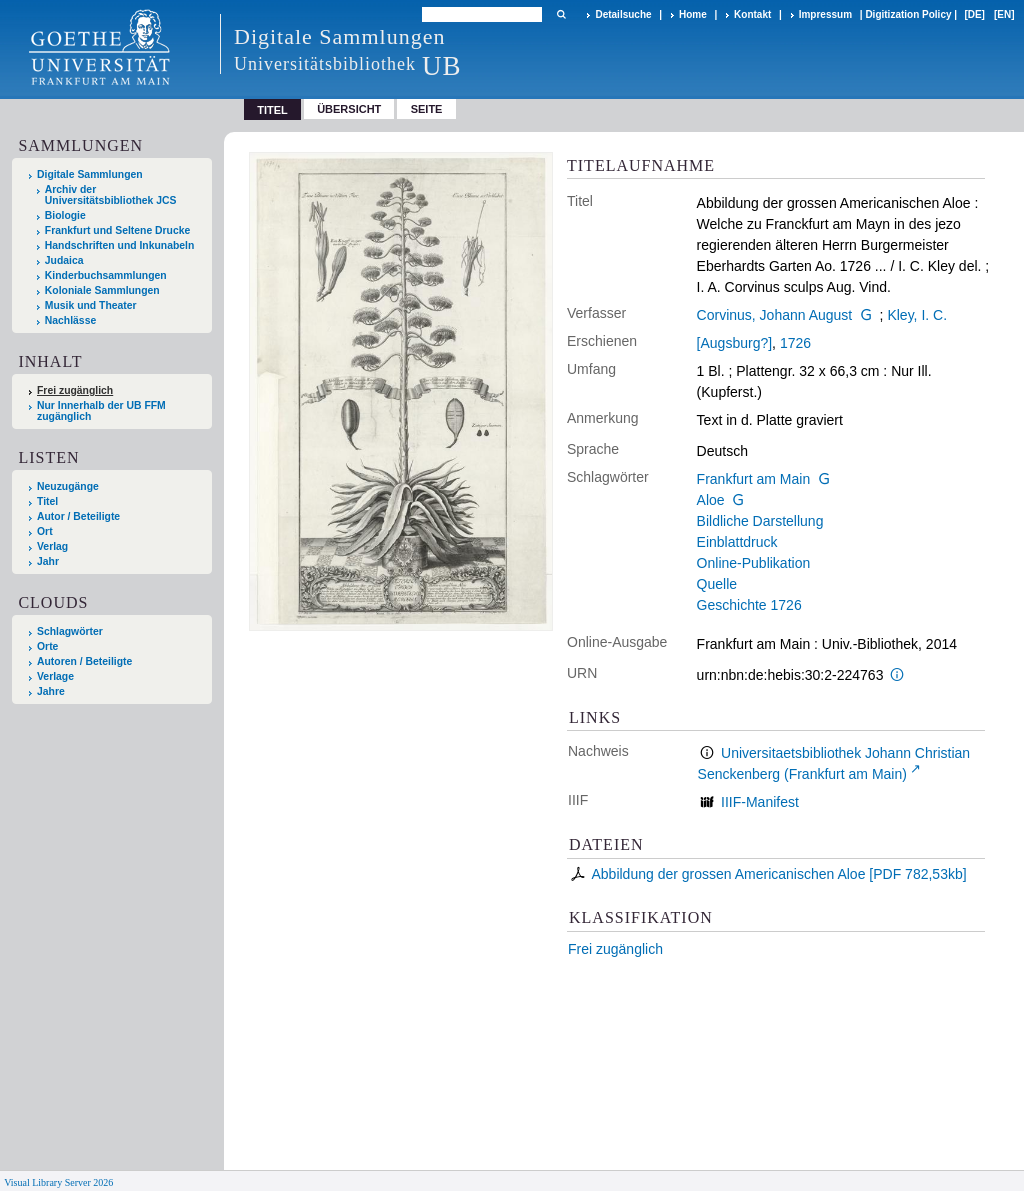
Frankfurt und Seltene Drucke (118, 230)
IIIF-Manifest (760, 802)
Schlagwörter (70, 631)
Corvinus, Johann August (775, 315)
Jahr (48, 561)
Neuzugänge (68, 486)
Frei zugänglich (615, 949)
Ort (45, 531)
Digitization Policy (908, 14)
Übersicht (349, 109)
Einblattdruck (737, 542)
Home (693, 14)
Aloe (711, 500)
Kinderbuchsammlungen (106, 275)
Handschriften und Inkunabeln (120, 245)
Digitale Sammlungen (90, 174)
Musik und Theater (91, 305)
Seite (427, 109)
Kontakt (752, 14)
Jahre (51, 691)
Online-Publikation (754, 563)
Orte (47, 646)
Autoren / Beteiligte (84, 661)
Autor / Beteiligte (78, 516)
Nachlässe (70, 320)
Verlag (52, 546)
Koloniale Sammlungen (102, 290)
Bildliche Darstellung (760, 521)
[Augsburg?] (735, 343)
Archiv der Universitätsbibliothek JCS (111, 195)
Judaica (64, 260)
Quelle (717, 584)
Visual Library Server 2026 (58, 1182)
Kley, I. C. (917, 315)
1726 (795, 343)
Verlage (55, 676)
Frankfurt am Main (754, 479)
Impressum (825, 14)
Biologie (65, 215)
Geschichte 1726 (749, 605)
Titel (47, 501)
